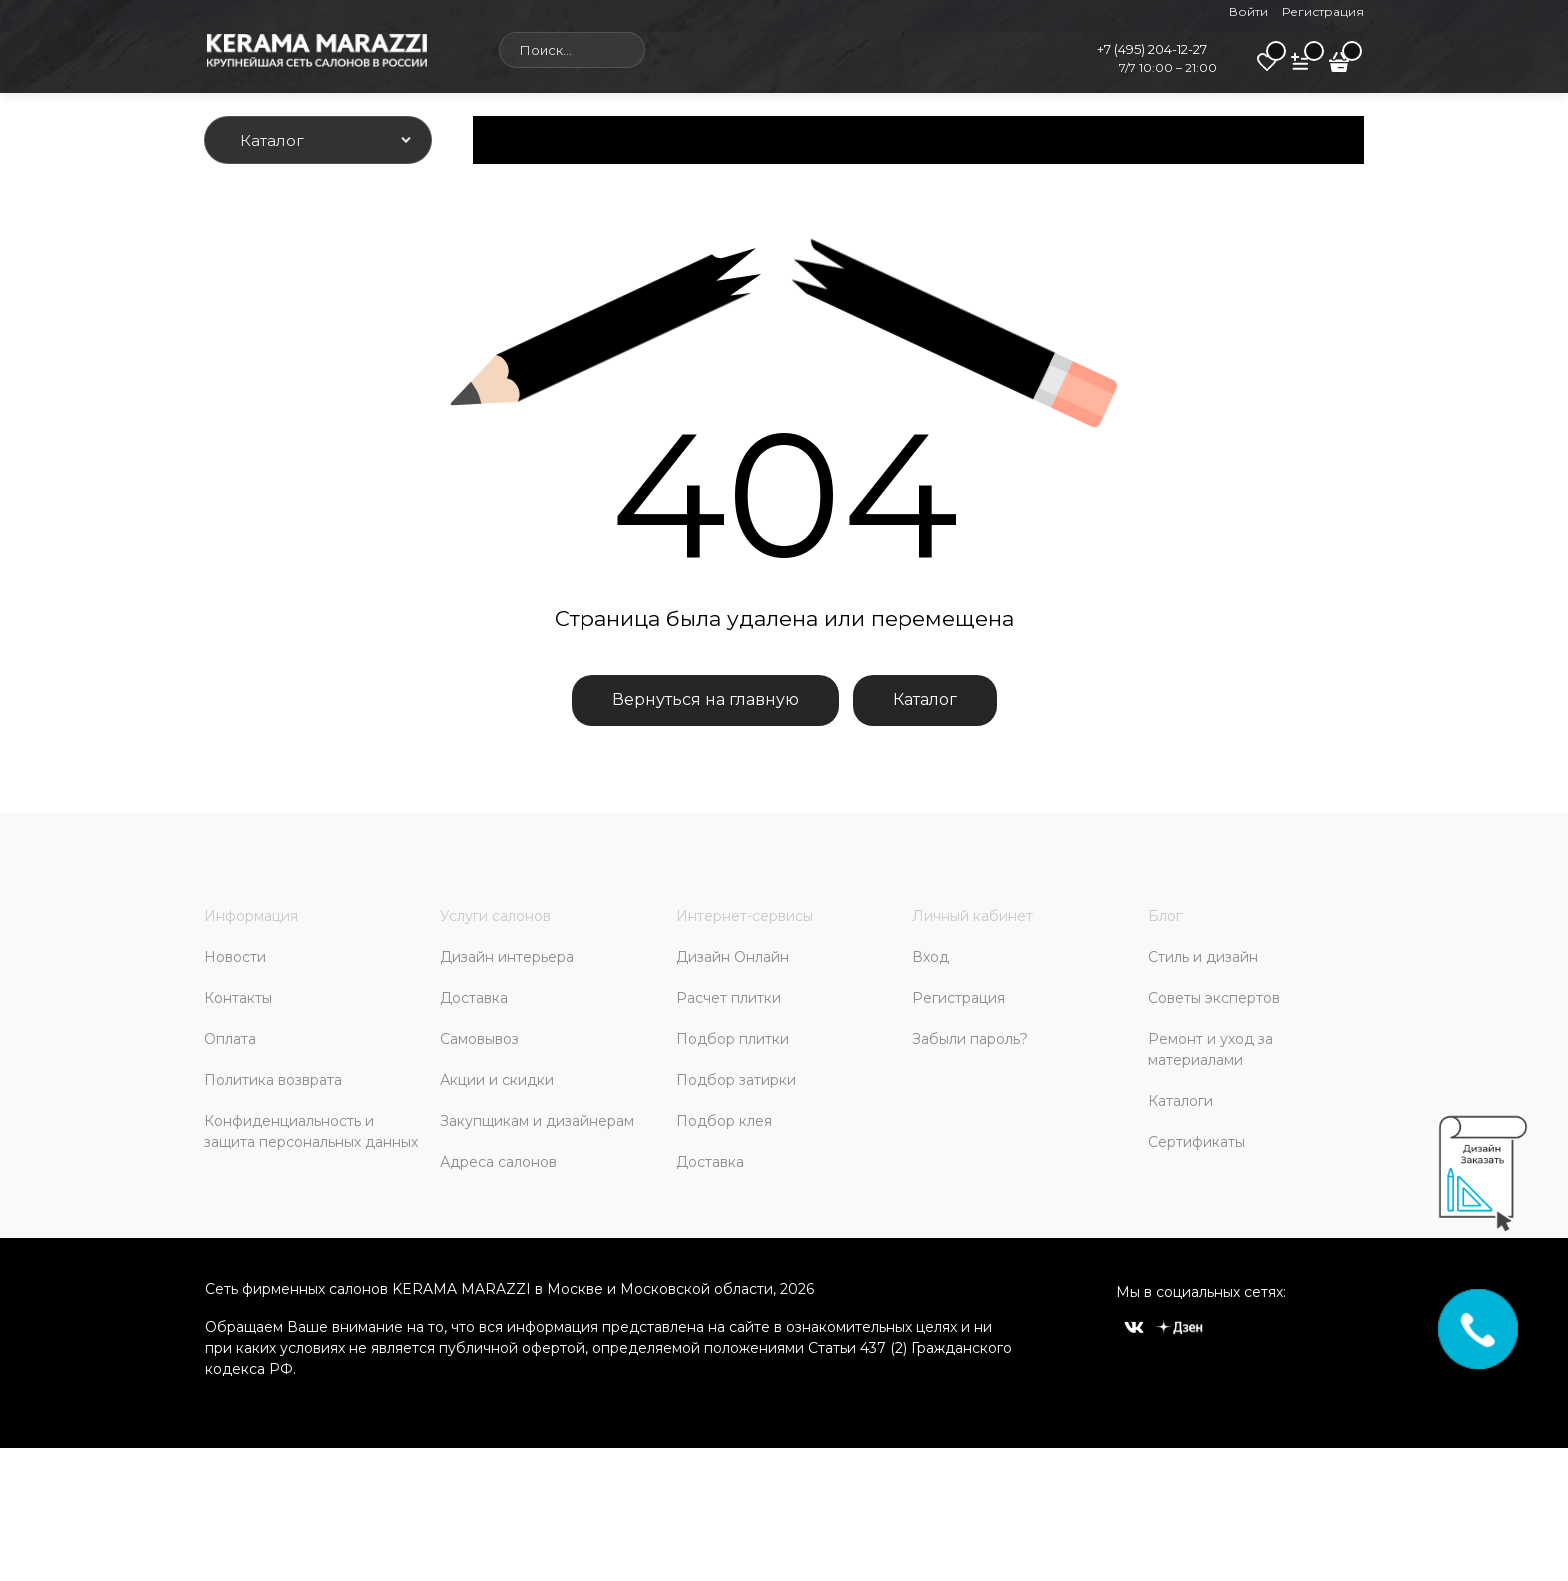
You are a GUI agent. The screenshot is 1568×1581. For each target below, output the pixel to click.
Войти (1248, 11)
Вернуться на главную (705, 699)
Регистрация (1323, 11)
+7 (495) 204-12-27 (1152, 49)
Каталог (925, 699)
